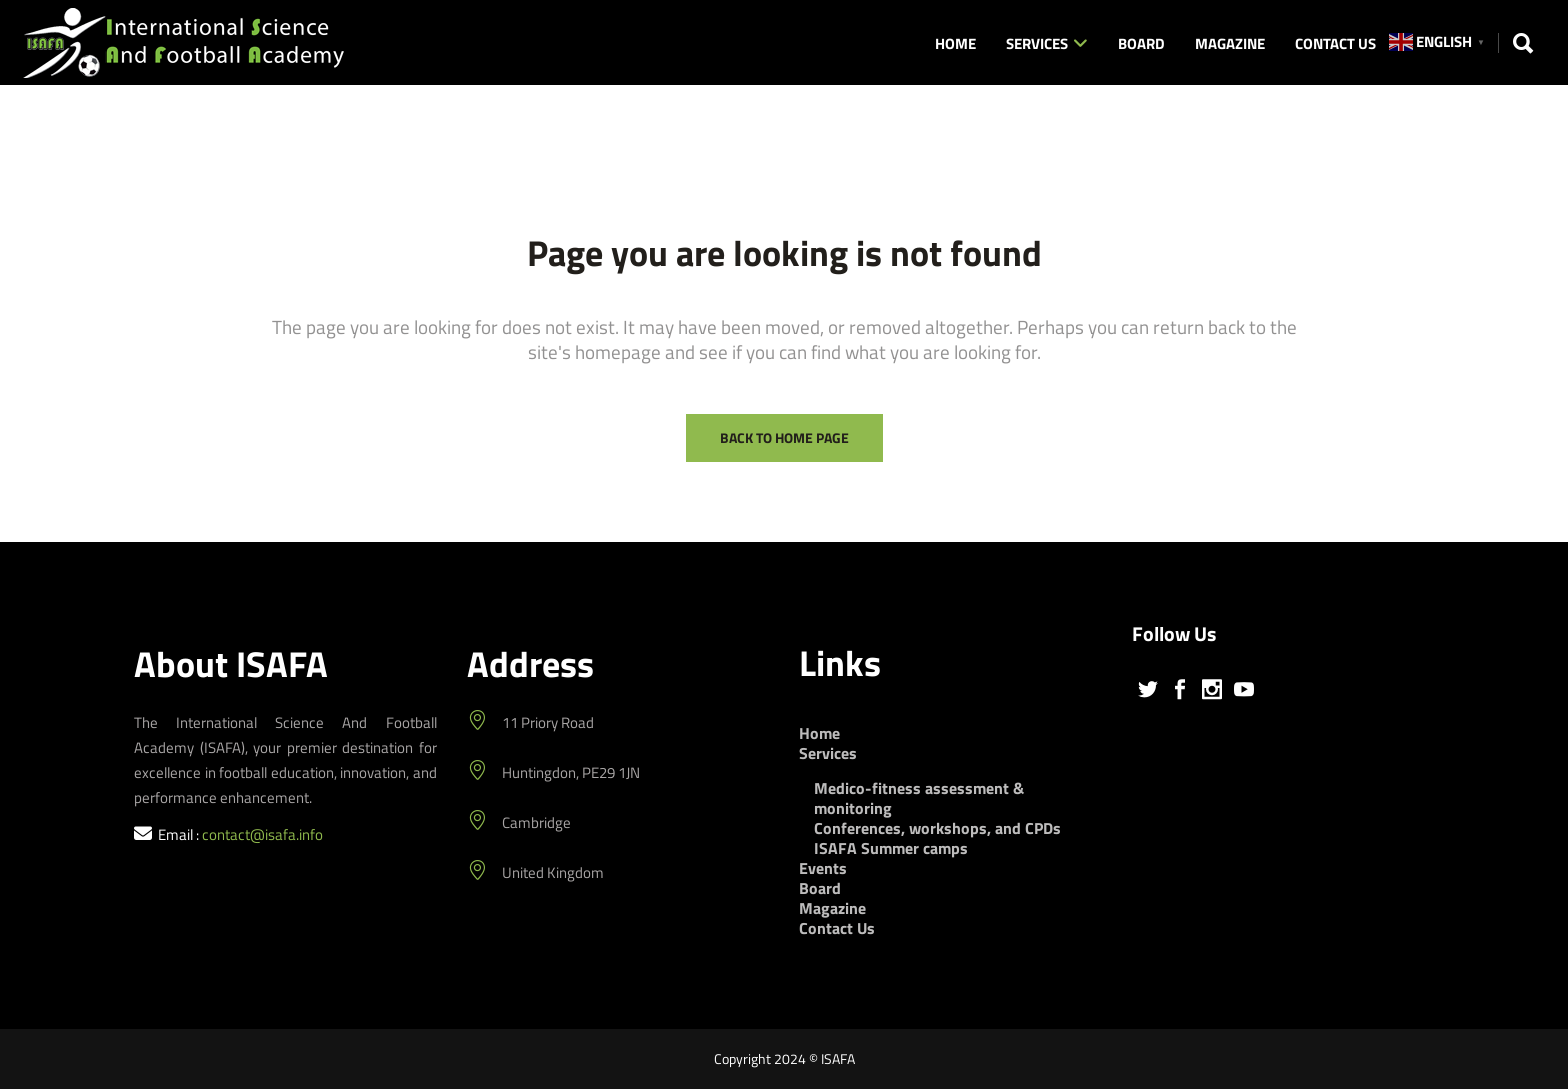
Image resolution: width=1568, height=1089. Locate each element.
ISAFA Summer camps (891, 848)
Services (828, 753)
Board (820, 888)
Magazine (832, 908)
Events (823, 868)
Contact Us (837, 928)
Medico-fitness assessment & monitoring (919, 798)
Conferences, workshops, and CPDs (937, 828)
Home (819, 733)
